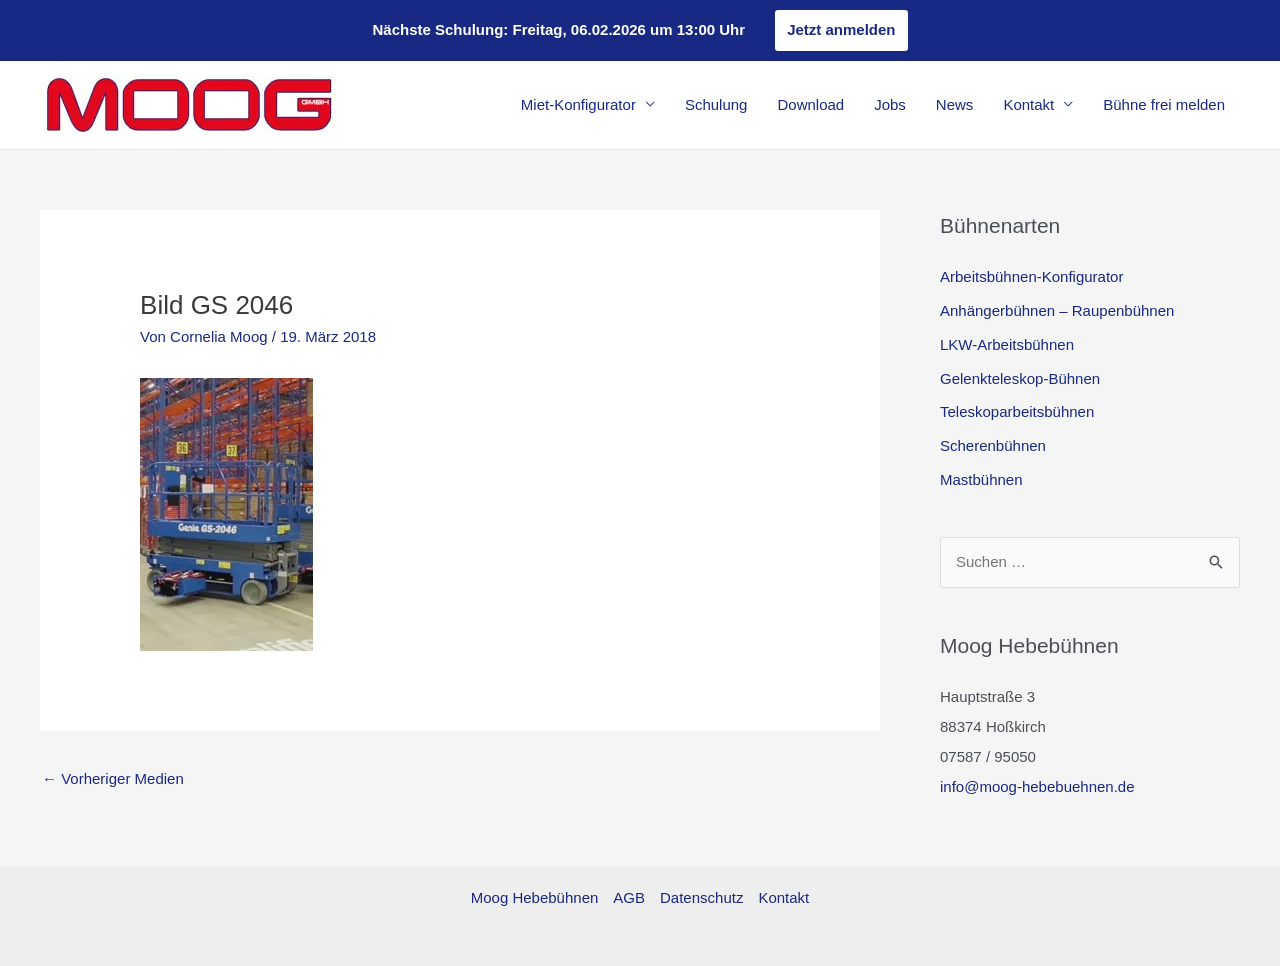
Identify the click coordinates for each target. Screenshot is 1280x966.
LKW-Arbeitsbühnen (1007, 344)
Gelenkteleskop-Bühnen (1020, 378)
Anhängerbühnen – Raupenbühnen (1057, 310)
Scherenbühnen (993, 445)
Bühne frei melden (1164, 104)
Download (810, 104)
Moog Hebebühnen (535, 897)
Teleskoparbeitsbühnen (1017, 411)
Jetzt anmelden (841, 29)
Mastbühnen (981, 479)
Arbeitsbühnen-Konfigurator (1031, 276)
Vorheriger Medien (113, 778)
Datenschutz (701, 897)
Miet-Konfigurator (578, 104)
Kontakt (1028, 104)
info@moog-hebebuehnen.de (1037, 786)
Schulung (716, 104)
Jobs (890, 104)
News (955, 104)
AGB (629, 897)
